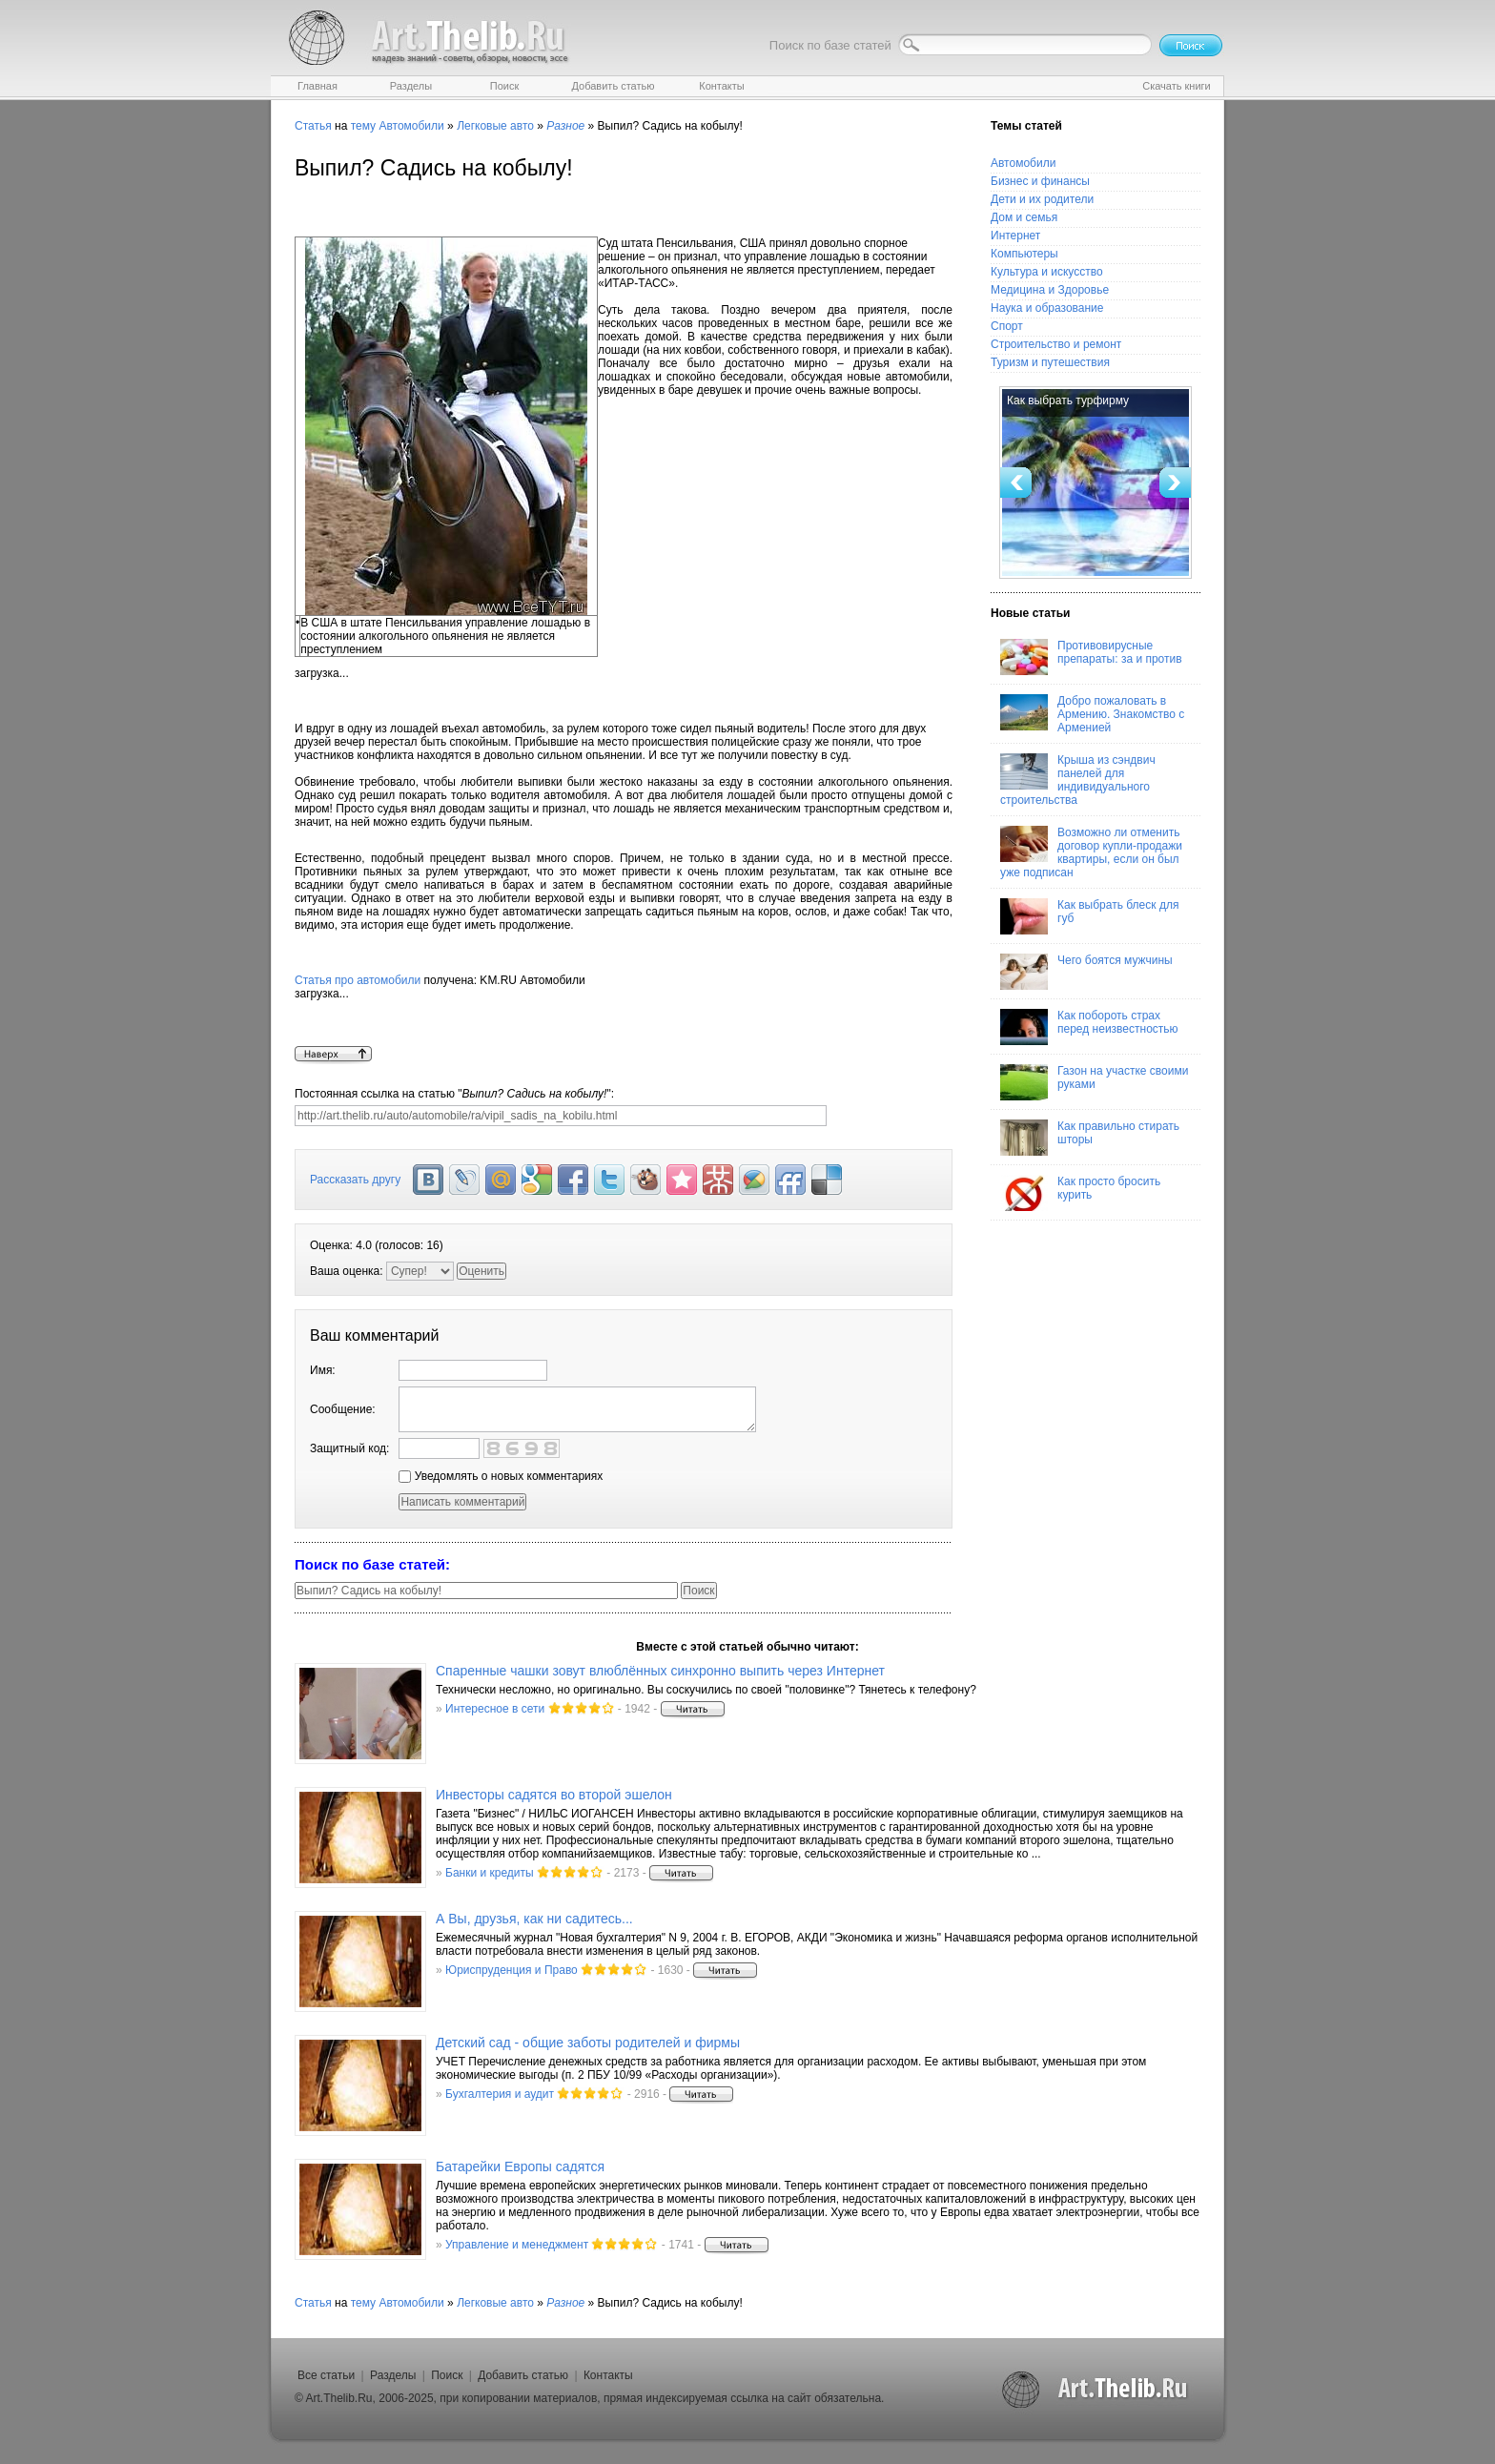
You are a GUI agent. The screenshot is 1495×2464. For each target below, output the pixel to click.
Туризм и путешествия (1050, 362)
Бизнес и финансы (1040, 181)
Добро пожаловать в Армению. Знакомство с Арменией (1092, 714)
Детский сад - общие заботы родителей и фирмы (588, 2042)
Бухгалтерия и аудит (499, 2094)
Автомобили (411, 126)
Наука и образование (1047, 308)
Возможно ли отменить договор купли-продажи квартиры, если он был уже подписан (1091, 852)
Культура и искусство (1047, 271)
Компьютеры (1024, 253)
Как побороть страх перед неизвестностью (1089, 1027)
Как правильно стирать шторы (1089, 1137)
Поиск (446, 2375)
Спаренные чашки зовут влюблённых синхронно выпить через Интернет (660, 1670)
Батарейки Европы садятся (520, 2166)
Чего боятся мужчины (1086, 972)
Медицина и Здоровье (1050, 290)
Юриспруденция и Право (511, 1970)
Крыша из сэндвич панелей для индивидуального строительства (1078, 780)
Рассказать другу (355, 1179)
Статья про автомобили (357, 980)
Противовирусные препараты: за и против (1091, 657)
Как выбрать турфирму (1068, 400)
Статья (313, 126)
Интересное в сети (494, 1708)
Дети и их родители (1042, 199)
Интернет (1015, 235)
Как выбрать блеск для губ (1089, 916)
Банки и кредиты (489, 1872)
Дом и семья (1024, 217)
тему (363, 126)
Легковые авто (495, 126)
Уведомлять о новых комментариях (501, 1476)
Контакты (608, 2375)
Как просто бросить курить (1080, 1193)
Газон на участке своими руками (1094, 1082)
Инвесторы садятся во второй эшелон (554, 1794)
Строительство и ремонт (1056, 344)
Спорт (1007, 326)
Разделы (393, 2375)
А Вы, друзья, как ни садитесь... (534, 1918)
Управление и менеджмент (516, 2244)
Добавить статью (523, 2375)
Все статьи (326, 2375)
